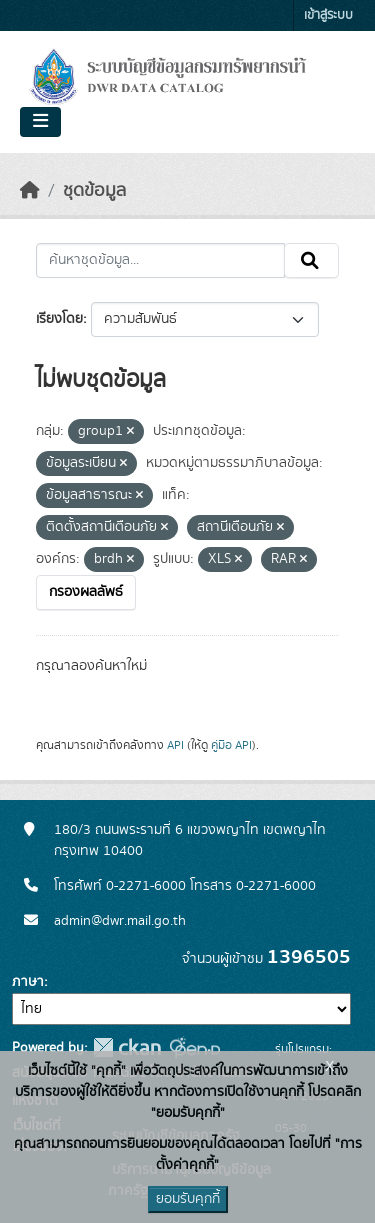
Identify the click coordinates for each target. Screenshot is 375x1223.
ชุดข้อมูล (94, 191)
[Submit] (311, 261)
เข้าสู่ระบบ (328, 15)
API (175, 745)
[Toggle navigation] (40, 122)
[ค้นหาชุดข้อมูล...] (160, 261)
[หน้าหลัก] (30, 191)
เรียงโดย (59, 319)
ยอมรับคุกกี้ (188, 1199)
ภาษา (28, 982)
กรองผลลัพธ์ (86, 592)
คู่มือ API (231, 745)
